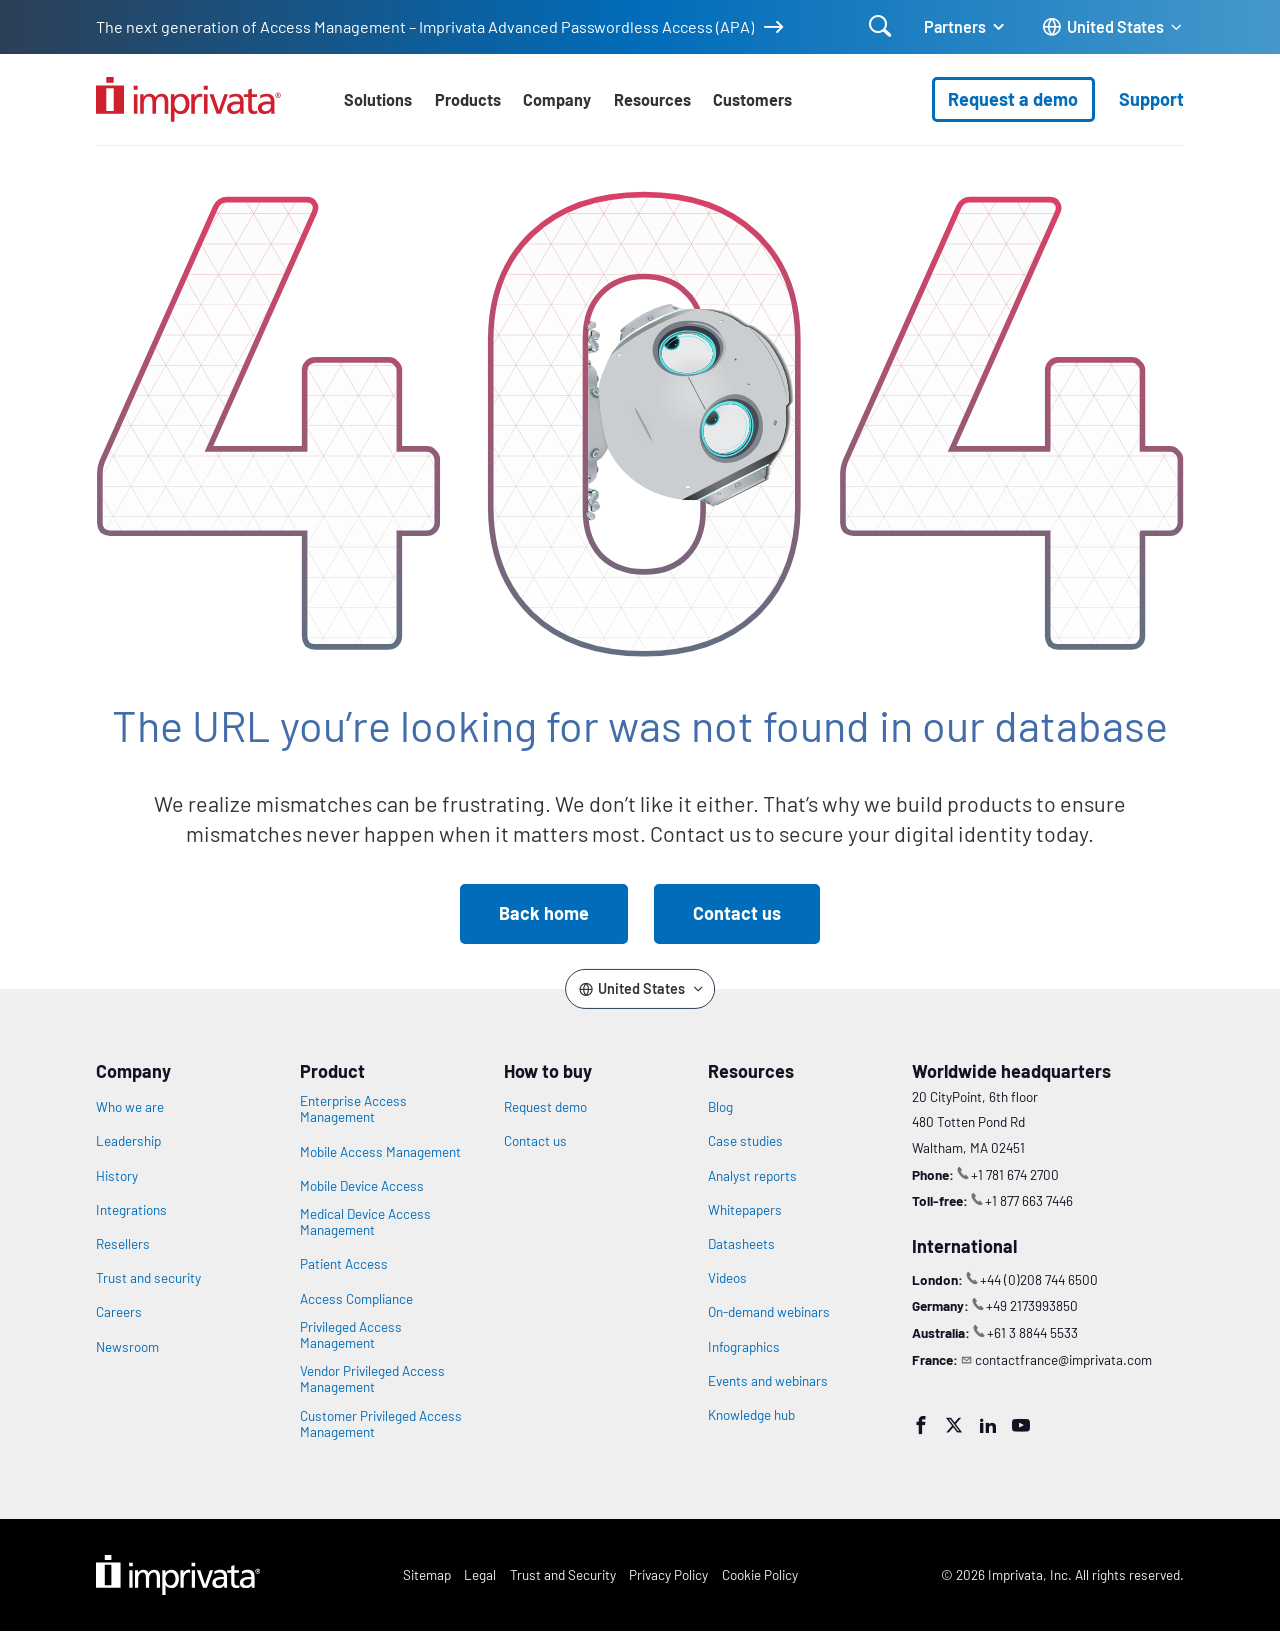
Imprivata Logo (178, 1575)
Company (557, 99)
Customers (752, 99)
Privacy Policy (668, 1574)
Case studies (745, 1141)
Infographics (744, 1347)
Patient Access (344, 1264)
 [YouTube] (1021, 1425)
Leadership (128, 1141)
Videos (727, 1278)
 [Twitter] (954, 1425)
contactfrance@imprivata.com (1063, 1359)
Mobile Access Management (380, 1152)
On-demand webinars (769, 1312)
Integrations (131, 1210)
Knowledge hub (751, 1415)
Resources (652, 99)
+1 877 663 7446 (1029, 1200)
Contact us (737, 913)
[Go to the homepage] (188, 99)
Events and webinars (768, 1381)
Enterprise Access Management (353, 1109)
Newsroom (127, 1347)
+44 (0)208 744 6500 (1039, 1279)
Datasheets (741, 1244)
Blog (720, 1107)
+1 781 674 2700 (1015, 1174)
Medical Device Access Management (365, 1222)
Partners (955, 26)
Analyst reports (752, 1176)
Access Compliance (356, 1299)
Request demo (545, 1107)
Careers (119, 1312)
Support (1151, 99)
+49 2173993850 (1032, 1305)
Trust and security (148, 1278)
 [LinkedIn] (988, 1425)
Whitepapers (745, 1210)
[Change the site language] (1113, 27)
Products (468, 99)
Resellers (123, 1244)
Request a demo (1013, 99)
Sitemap (427, 1574)
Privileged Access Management (351, 1335)
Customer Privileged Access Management (381, 1424)
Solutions (378, 99)
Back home (544, 913)
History (117, 1176)
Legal (480, 1574)
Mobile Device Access (362, 1186)
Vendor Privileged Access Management (372, 1379)
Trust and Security (563, 1574)
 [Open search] (880, 26)
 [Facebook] (921, 1425)
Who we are (130, 1107)
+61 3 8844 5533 (1032, 1332)
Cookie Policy (760, 1574)
